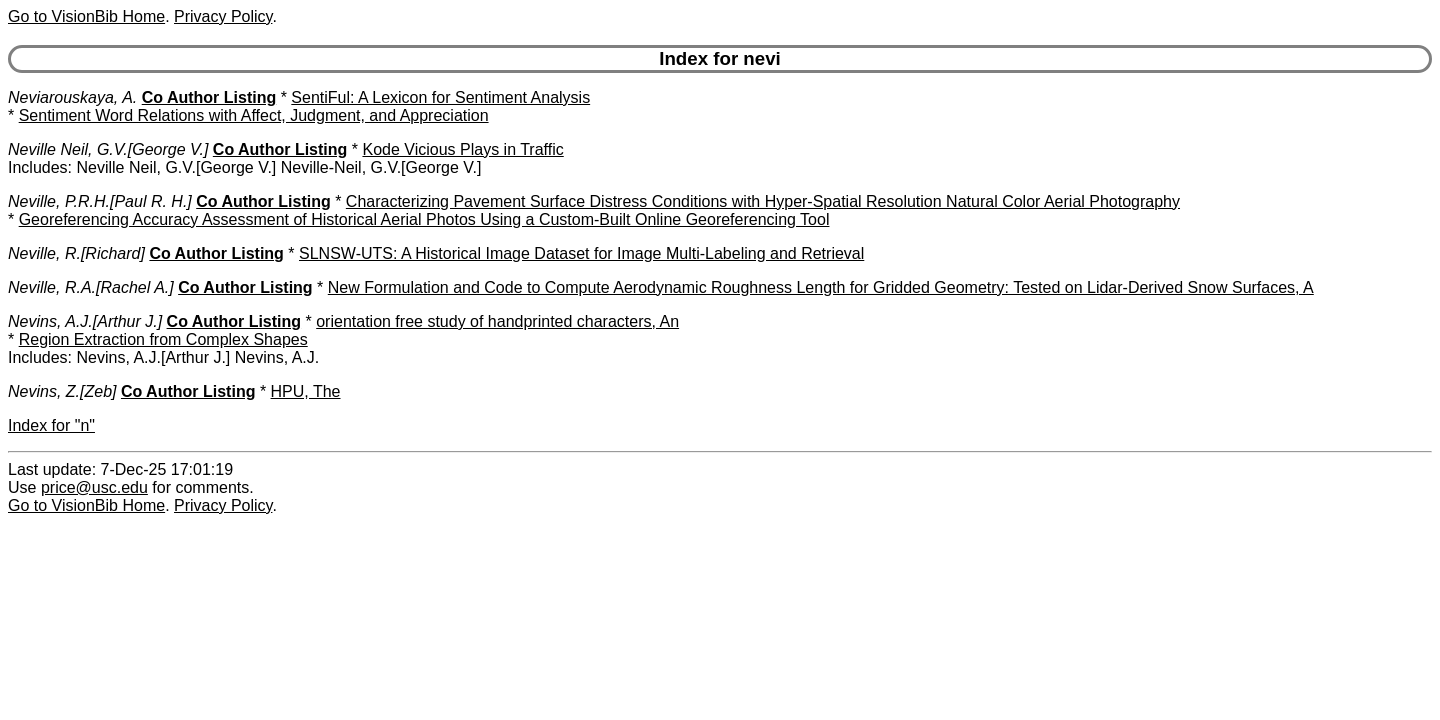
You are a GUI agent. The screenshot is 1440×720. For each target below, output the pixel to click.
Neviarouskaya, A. (72, 97)
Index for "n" (51, 425)
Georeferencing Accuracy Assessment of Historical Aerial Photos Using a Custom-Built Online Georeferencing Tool (424, 219)
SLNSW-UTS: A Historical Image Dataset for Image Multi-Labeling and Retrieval (581, 253)
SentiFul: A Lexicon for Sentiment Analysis (440, 97)
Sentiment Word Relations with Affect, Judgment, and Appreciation (254, 115)
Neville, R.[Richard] (76, 253)
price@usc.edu (94, 487)
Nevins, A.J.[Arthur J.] (85, 321)
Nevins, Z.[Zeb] (62, 391)
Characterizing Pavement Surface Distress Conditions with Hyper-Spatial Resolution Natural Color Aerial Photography (763, 201)
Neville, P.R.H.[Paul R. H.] (100, 201)
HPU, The (306, 391)
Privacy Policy (223, 16)
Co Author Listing (209, 97)
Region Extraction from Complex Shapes (163, 339)
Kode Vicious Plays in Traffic (462, 149)
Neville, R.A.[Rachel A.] (91, 287)
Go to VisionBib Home (86, 16)
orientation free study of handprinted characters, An (497, 321)
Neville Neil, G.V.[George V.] (108, 149)
